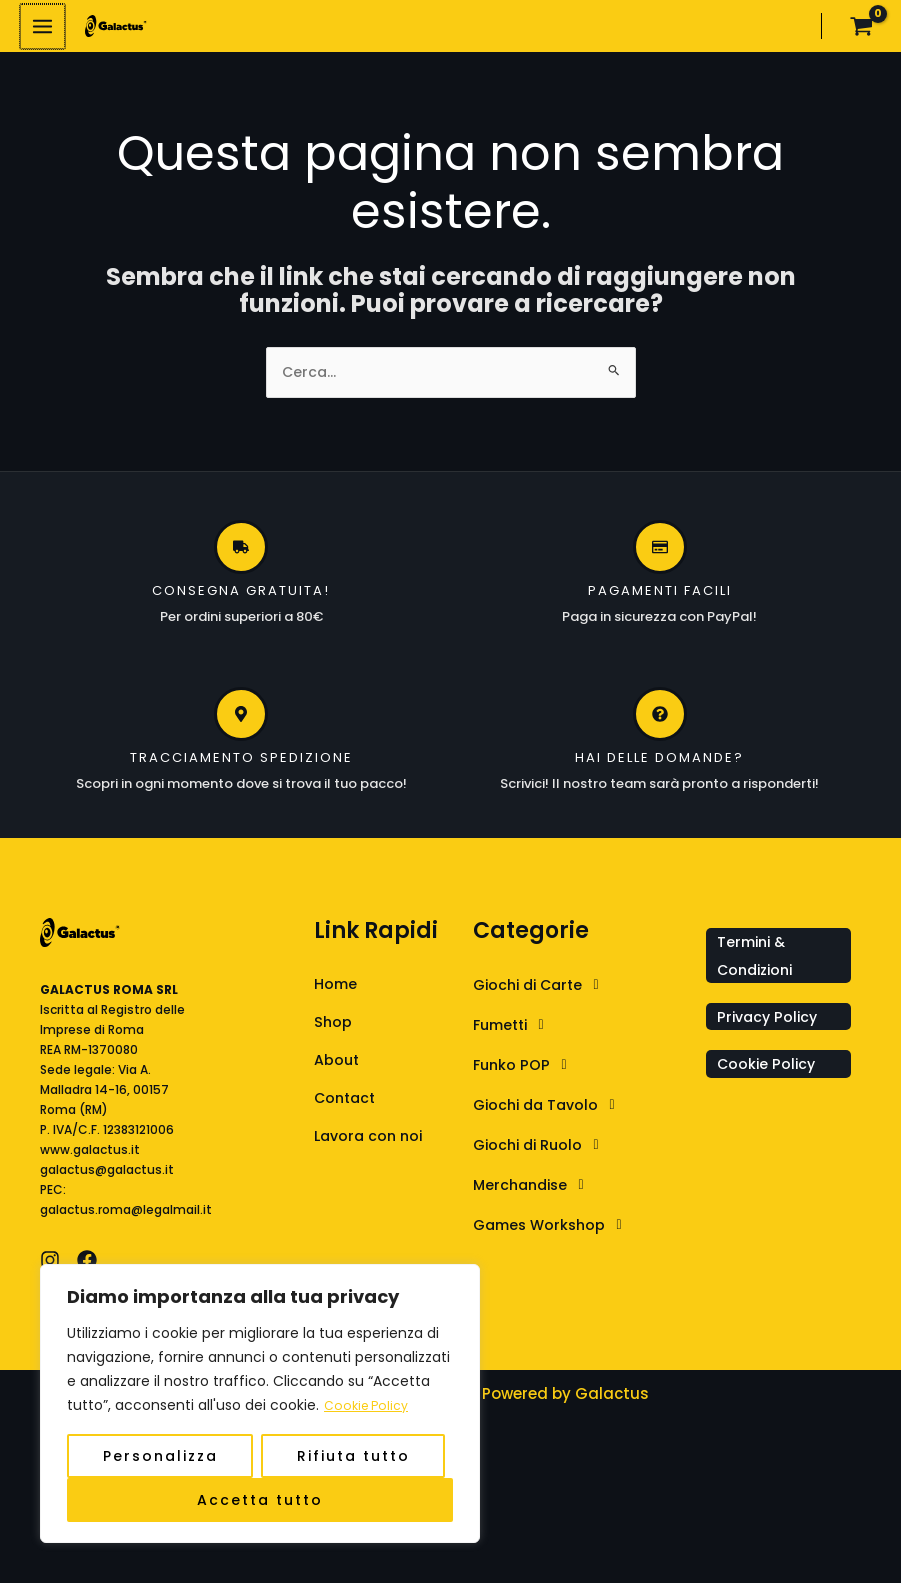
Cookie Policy (370, 1406)
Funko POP (526, 1076)
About (337, 1073)
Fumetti (517, 1036)
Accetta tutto (260, 1500)
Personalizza (160, 1456)
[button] (584, 996)
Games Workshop (556, 1236)
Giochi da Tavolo (553, 1116)
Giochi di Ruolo (544, 1156)
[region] (260, 1404)
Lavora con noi (371, 1151)
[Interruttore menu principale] (42, 31)
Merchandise (537, 1196)
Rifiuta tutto (353, 1456)
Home (336, 995)
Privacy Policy (770, 1027)
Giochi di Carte (545, 996)
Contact (347, 1112)
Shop (333, 1034)
